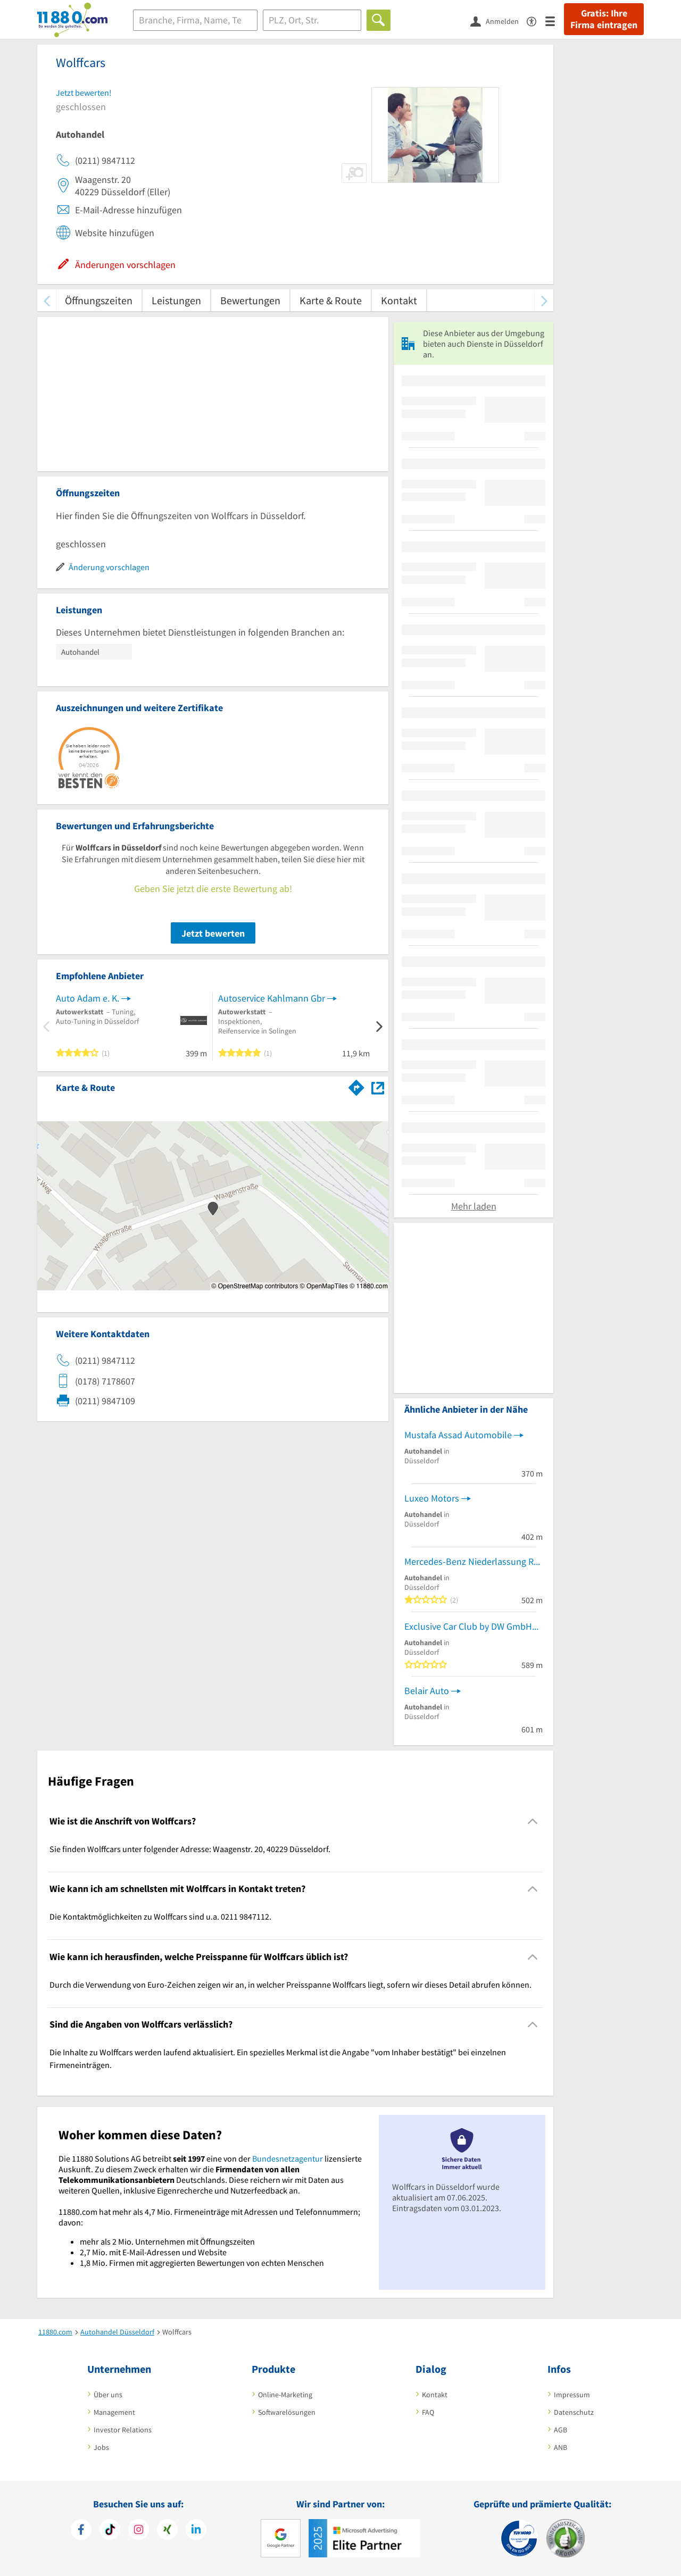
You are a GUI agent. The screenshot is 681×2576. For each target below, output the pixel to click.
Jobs (101, 2447)
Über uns (108, 2394)
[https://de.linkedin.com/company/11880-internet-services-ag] (196, 2530)
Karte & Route (331, 300)
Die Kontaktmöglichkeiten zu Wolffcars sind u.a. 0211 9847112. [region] (160, 1916)
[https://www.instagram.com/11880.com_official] (138, 2530)
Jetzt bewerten (213, 933)
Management (114, 2412)
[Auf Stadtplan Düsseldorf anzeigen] (377, 1087)
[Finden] (379, 20)
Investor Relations (123, 2430)
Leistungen (176, 300)
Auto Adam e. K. (87, 998)
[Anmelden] (498, 20)
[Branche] (195, 20)
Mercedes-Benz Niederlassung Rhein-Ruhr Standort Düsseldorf (473, 1561)
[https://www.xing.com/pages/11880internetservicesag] (167, 2530)
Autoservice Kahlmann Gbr (271, 998)
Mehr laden (473, 1206)
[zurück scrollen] (46, 300)
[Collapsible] (533, 1821)
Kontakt (399, 300)
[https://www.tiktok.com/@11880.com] (109, 2530)
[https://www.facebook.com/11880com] (81, 2530)
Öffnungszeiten (98, 300)
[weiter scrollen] (544, 300)
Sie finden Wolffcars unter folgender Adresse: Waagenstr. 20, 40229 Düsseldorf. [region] (189, 1849)
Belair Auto (426, 1691)
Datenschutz (574, 2412)
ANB (560, 2447)
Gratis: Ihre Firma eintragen (603, 19)
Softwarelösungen (286, 2412)
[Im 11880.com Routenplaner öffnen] (356, 1086)
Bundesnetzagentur (287, 2158)
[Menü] (554, 20)
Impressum (572, 2394)
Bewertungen (250, 300)
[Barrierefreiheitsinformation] (536, 20)
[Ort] (312, 20)
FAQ (428, 2412)
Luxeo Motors (431, 1498)
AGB (560, 2430)
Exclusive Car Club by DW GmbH (468, 1626)
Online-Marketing (285, 2394)
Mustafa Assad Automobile (458, 1435)
